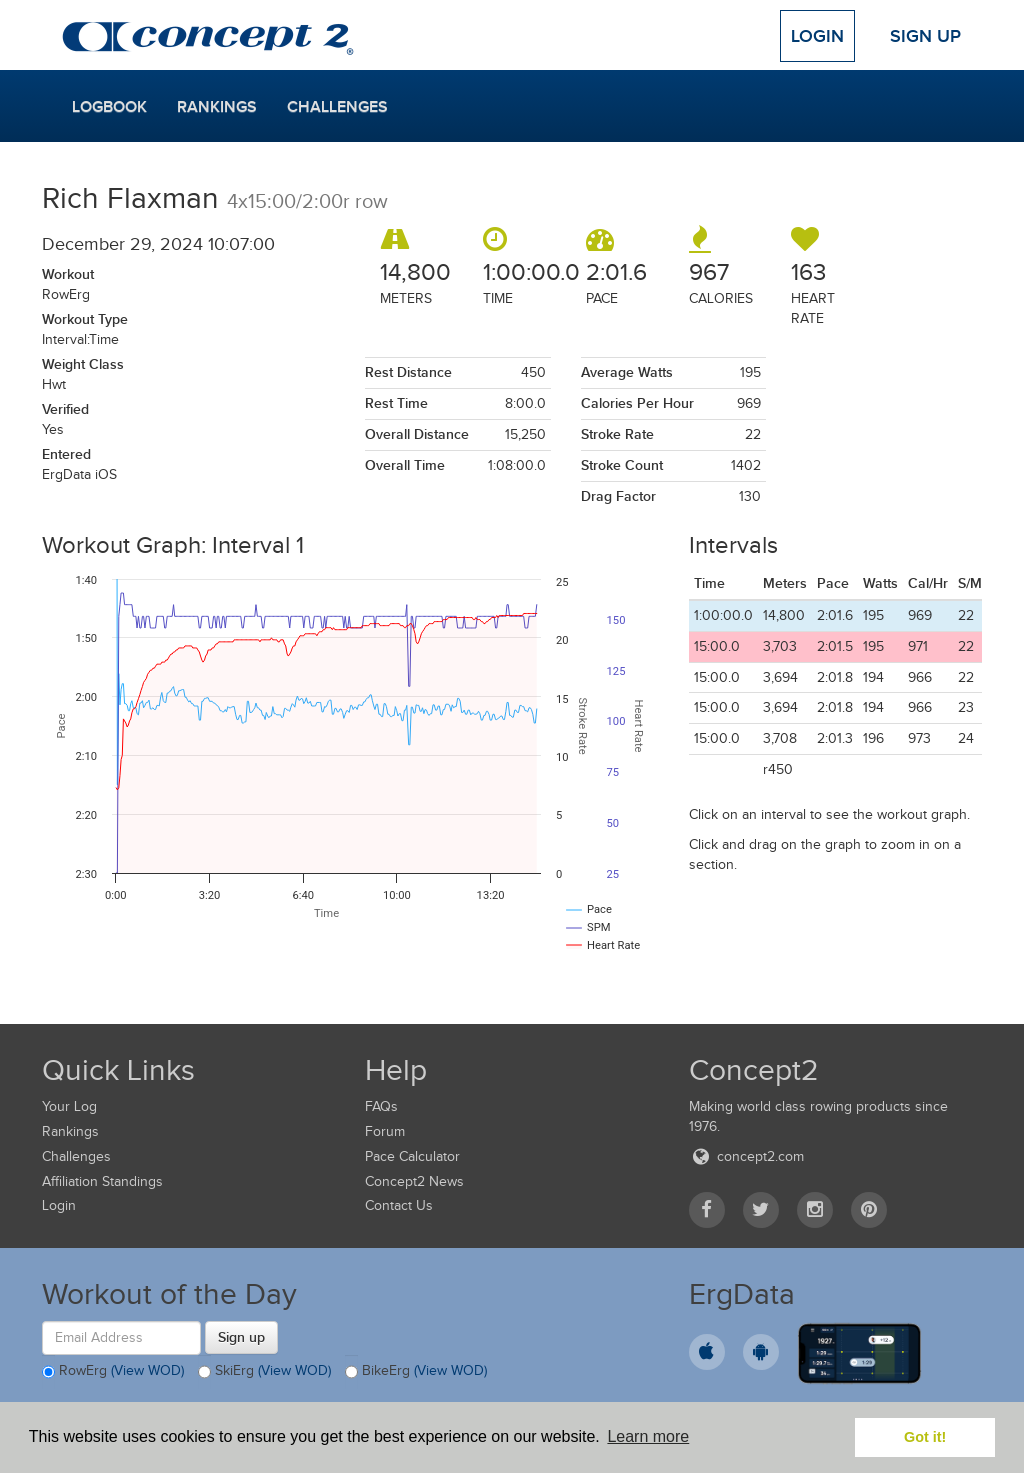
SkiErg (264, 1372)
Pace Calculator (412, 1156)
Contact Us (399, 1205)
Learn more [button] (648, 1436)
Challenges (337, 107)
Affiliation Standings (102, 1181)
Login (817, 36)
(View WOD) (147, 1370)
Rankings (217, 107)
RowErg (113, 1372)
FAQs (381, 1106)
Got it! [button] (925, 1437)
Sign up (241, 1337)
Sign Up (925, 36)
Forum (385, 1131)
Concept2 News (414, 1181)
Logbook (109, 107)
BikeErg (416, 1372)
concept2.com (746, 1156)
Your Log (69, 1106)
